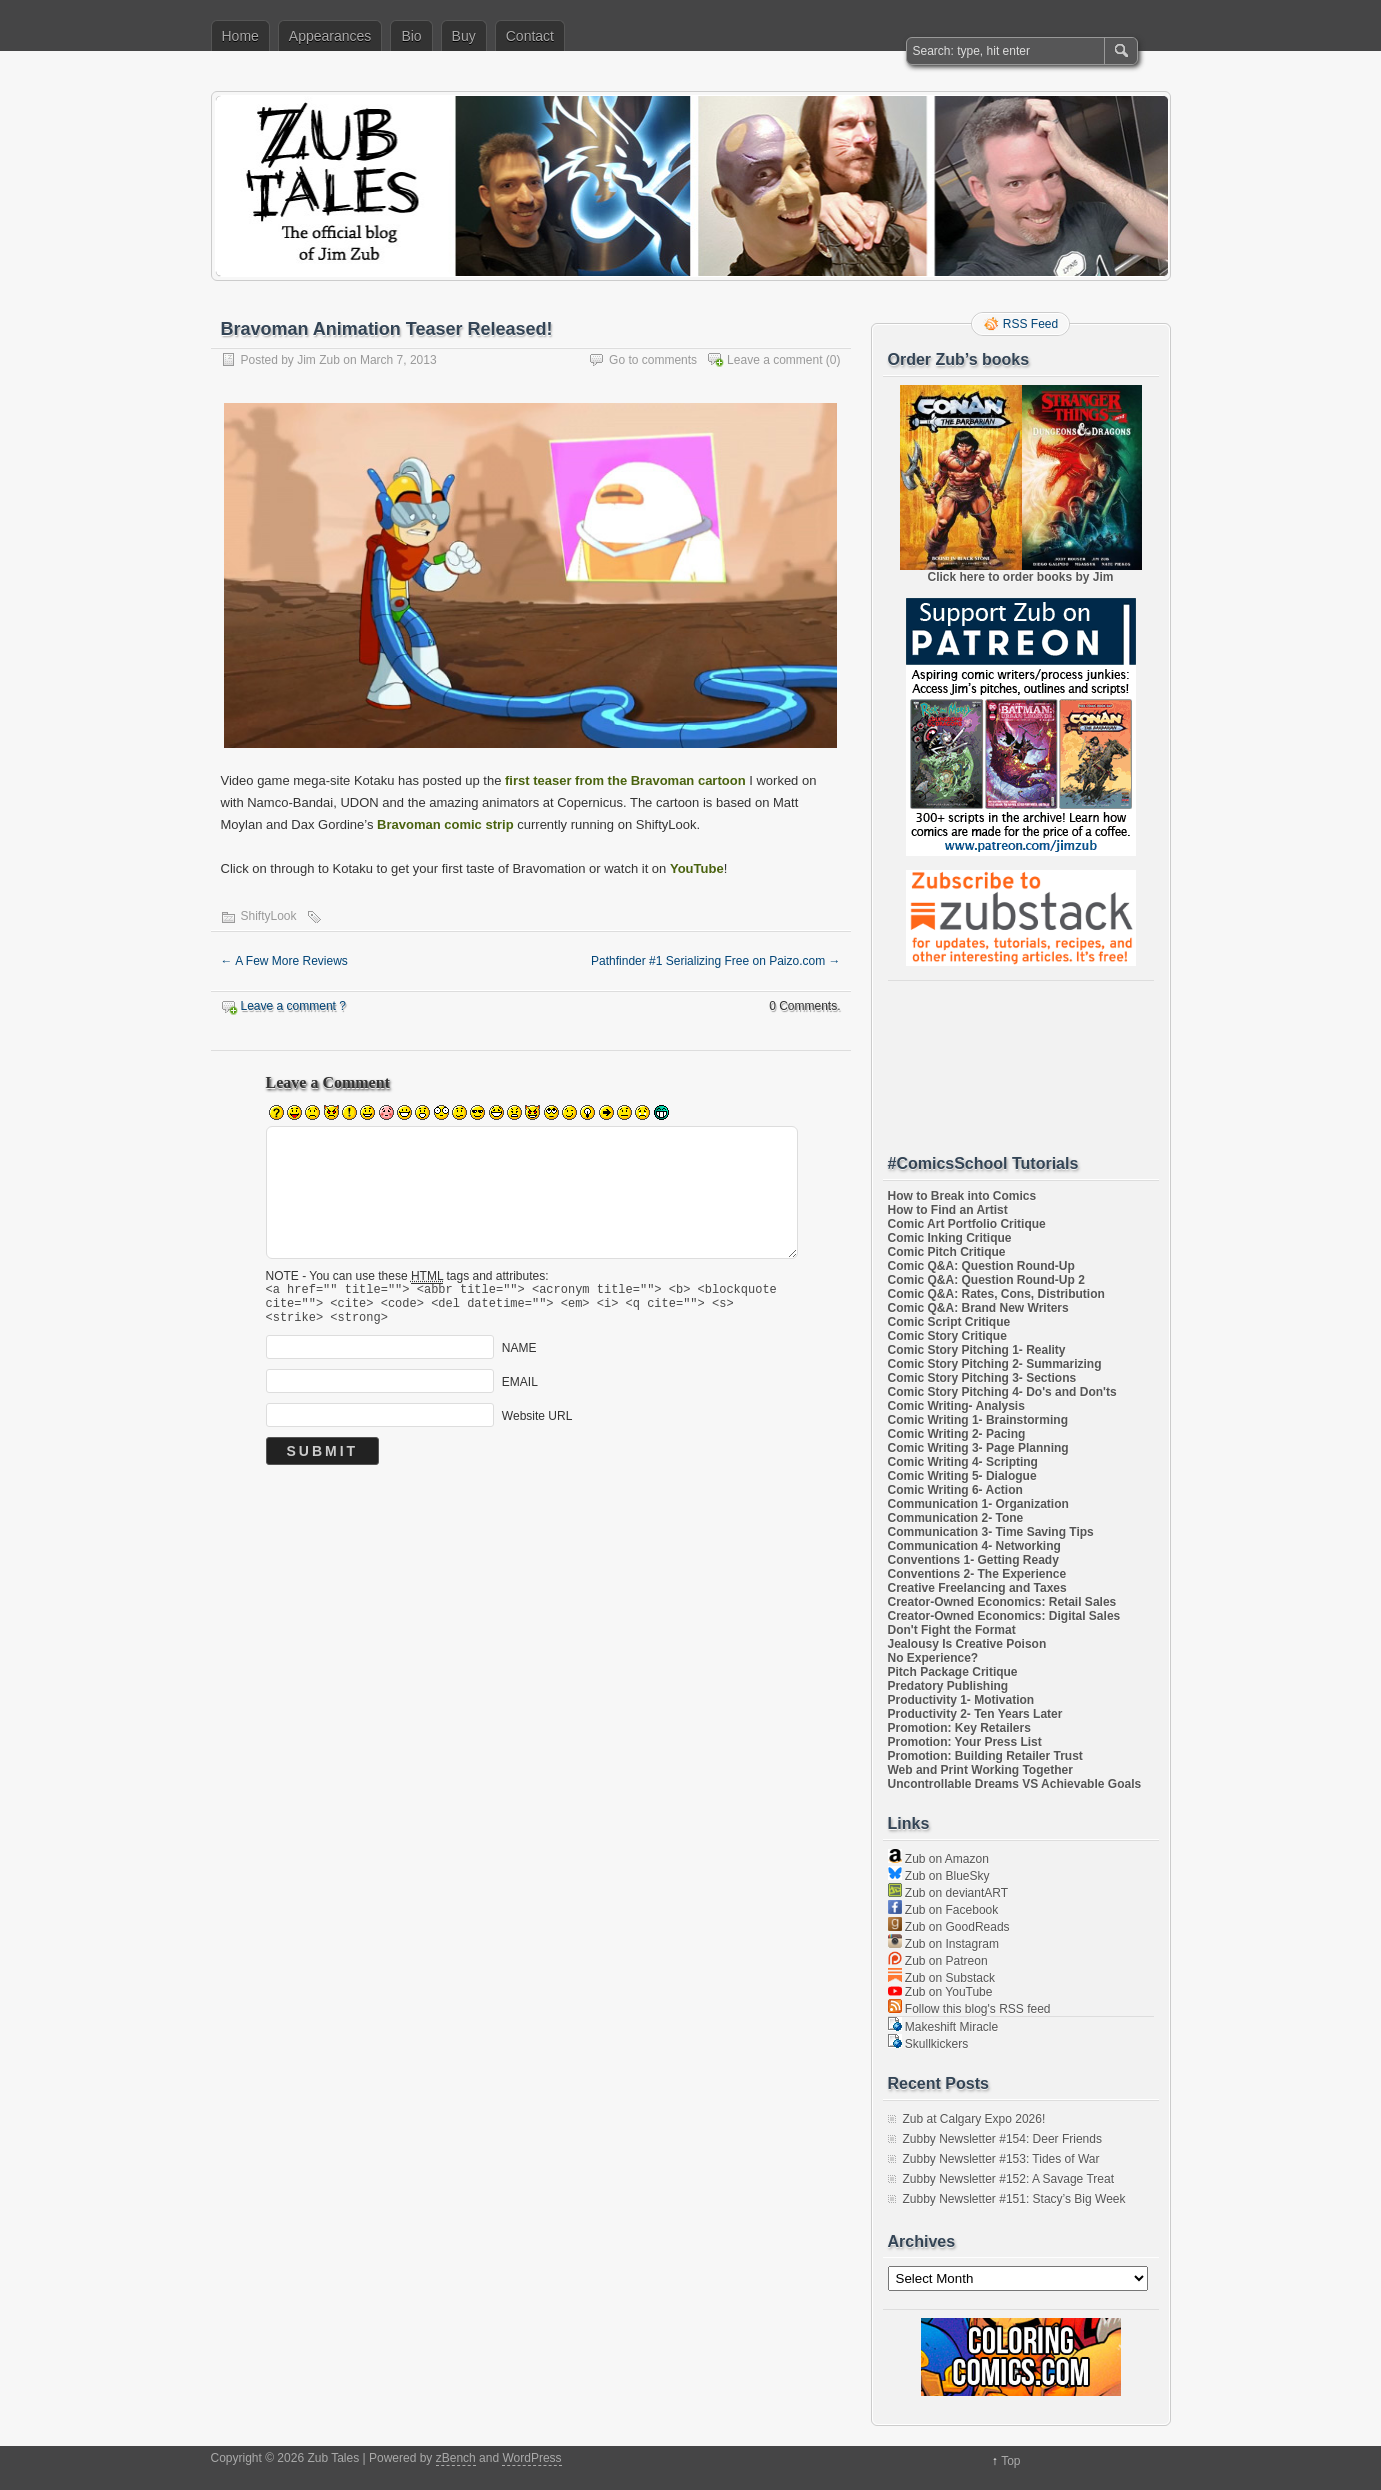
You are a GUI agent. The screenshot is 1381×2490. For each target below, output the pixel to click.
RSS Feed (1030, 324)
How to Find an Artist (948, 1210)
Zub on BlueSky (939, 1876)
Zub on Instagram (943, 1944)
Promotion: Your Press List (965, 1742)
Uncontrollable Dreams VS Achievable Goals (1015, 1784)
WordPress (531, 2458)
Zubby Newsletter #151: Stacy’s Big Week (1014, 2199)
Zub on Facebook (943, 1910)
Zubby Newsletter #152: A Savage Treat (1008, 2179)
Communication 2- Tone (956, 1518)
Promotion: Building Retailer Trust (985, 1756)
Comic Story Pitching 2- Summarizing (995, 1364)
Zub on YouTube (940, 1992)
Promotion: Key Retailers (959, 1728)
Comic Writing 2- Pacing (957, 1434)
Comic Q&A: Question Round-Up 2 (986, 1280)
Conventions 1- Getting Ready (973, 1560)
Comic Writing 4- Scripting (963, 1462)
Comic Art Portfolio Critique (967, 1224)
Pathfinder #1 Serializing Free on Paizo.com (715, 961)
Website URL (537, 1425)
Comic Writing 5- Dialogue (962, 1476)
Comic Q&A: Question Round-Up (981, 1266)
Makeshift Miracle (943, 2027)
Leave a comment (774, 360)
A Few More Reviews (284, 961)
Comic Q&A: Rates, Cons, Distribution (996, 1294)
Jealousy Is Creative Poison (967, 1644)
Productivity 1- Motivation (961, 1700)
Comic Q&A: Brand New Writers (978, 1308)
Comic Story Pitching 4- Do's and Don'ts (1002, 1392)
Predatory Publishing (948, 1686)
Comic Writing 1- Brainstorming (978, 1420)
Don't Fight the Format (952, 1630)
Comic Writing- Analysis (956, 1406)
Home (240, 36)
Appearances (330, 36)
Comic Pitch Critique (947, 1252)
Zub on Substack (941, 1978)
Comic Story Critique (947, 1336)
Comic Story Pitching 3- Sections (982, 1378)
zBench (456, 2458)
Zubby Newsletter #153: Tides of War (1001, 2159)
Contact (530, 36)
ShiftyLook (269, 916)
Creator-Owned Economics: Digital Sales (1004, 1616)
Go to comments (653, 360)
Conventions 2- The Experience (977, 1574)
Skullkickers (928, 2044)
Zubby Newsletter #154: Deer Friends (1002, 2139)
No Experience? (933, 1658)
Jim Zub (318, 360)
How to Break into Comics (962, 1196)
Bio (411, 36)
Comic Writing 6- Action (955, 1490)
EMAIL (520, 1391)
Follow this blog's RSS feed (969, 2009)
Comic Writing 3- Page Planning (978, 1448)
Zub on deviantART (948, 1893)
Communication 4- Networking (974, 1546)
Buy (464, 36)
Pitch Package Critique (953, 1672)
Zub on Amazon (938, 1859)
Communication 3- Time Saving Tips (991, 1532)
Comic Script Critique (949, 1322)
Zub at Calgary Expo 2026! (974, 2119)
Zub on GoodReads (949, 1927)
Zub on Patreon (938, 1961)
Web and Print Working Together (980, 1770)
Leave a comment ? (293, 1006)
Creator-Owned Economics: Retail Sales (1002, 1602)
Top (1010, 2461)
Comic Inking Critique (950, 1238)
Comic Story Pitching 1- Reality (977, 1350)
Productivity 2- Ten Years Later (975, 1714)
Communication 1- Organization (978, 1504)
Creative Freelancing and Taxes (977, 1588)
